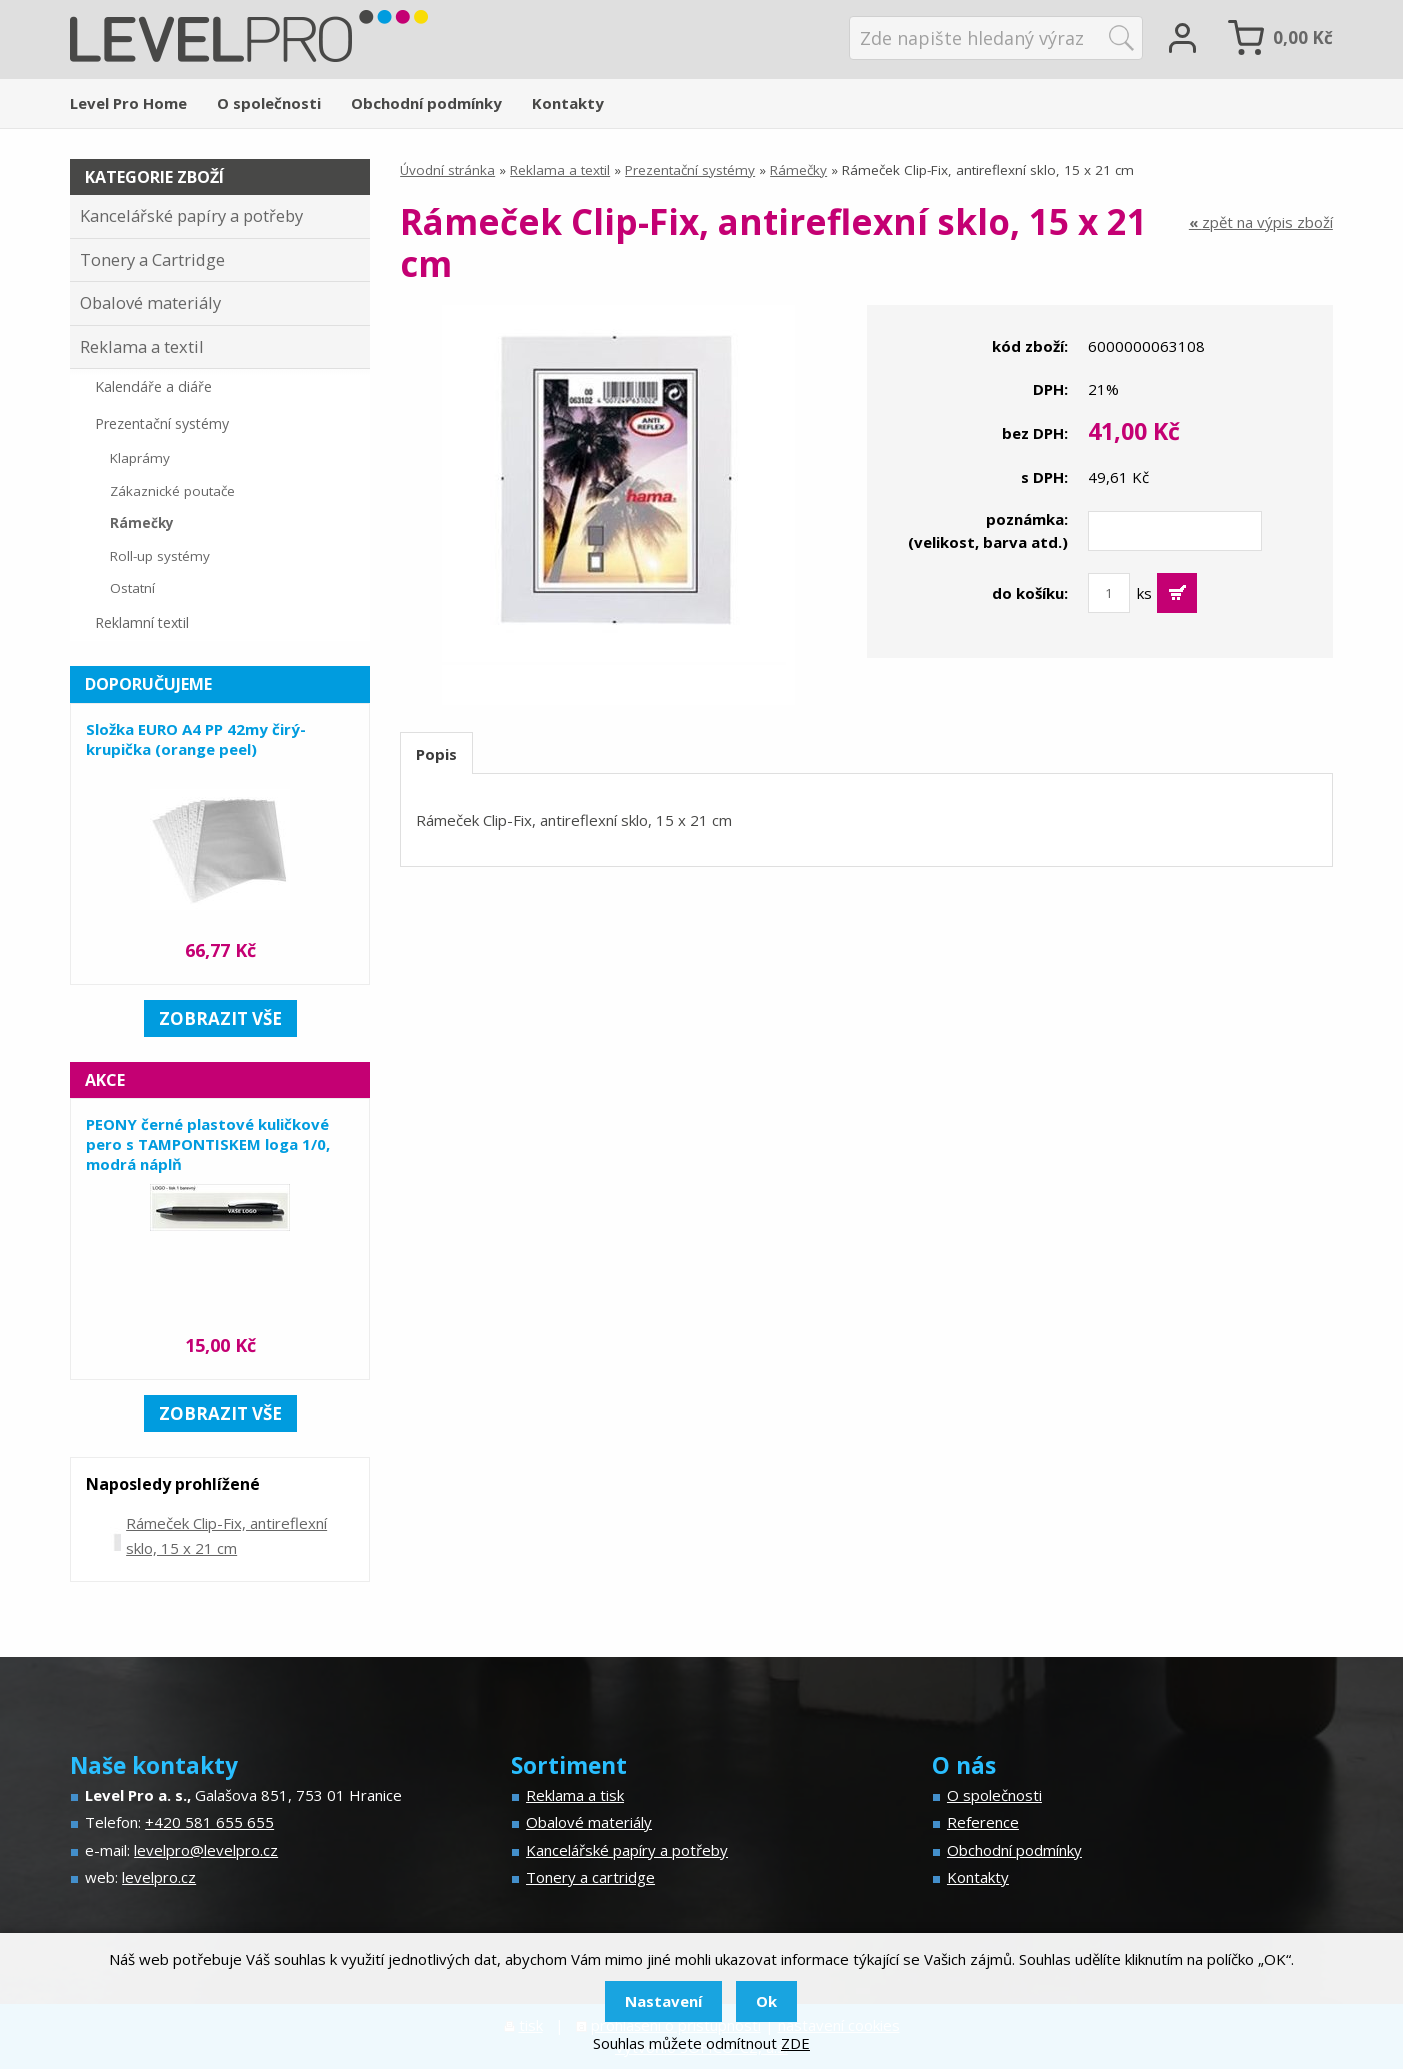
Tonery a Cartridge (152, 259)
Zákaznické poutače (172, 491)
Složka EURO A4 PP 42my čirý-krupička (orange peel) (196, 739)
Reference (983, 1822)
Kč (1303, 37)
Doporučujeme (148, 684)
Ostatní (132, 588)
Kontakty (568, 103)
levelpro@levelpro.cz (206, 1850)
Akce (105, 1080)
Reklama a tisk (575, 1795)
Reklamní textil (142, 622)
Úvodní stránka (447, 170)
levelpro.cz (159, 1877)
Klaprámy (140, 458)
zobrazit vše (220, 1018)
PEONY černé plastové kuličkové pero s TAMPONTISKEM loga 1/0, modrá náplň (208, 1144)
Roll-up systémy (160, 556)
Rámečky (798, 170)
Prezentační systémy (690, 170)
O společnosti (269, 103)
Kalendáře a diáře (153, 386)
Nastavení (663, 2001)
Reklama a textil (560, 170)
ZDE (795, 2043)
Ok (766, 2001)
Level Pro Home (128, 103)
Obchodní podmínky (426, 103)
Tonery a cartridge (590, 1877)
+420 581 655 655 (209, 1822)
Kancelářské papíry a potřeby (191, 215)
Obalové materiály (150, 302)
